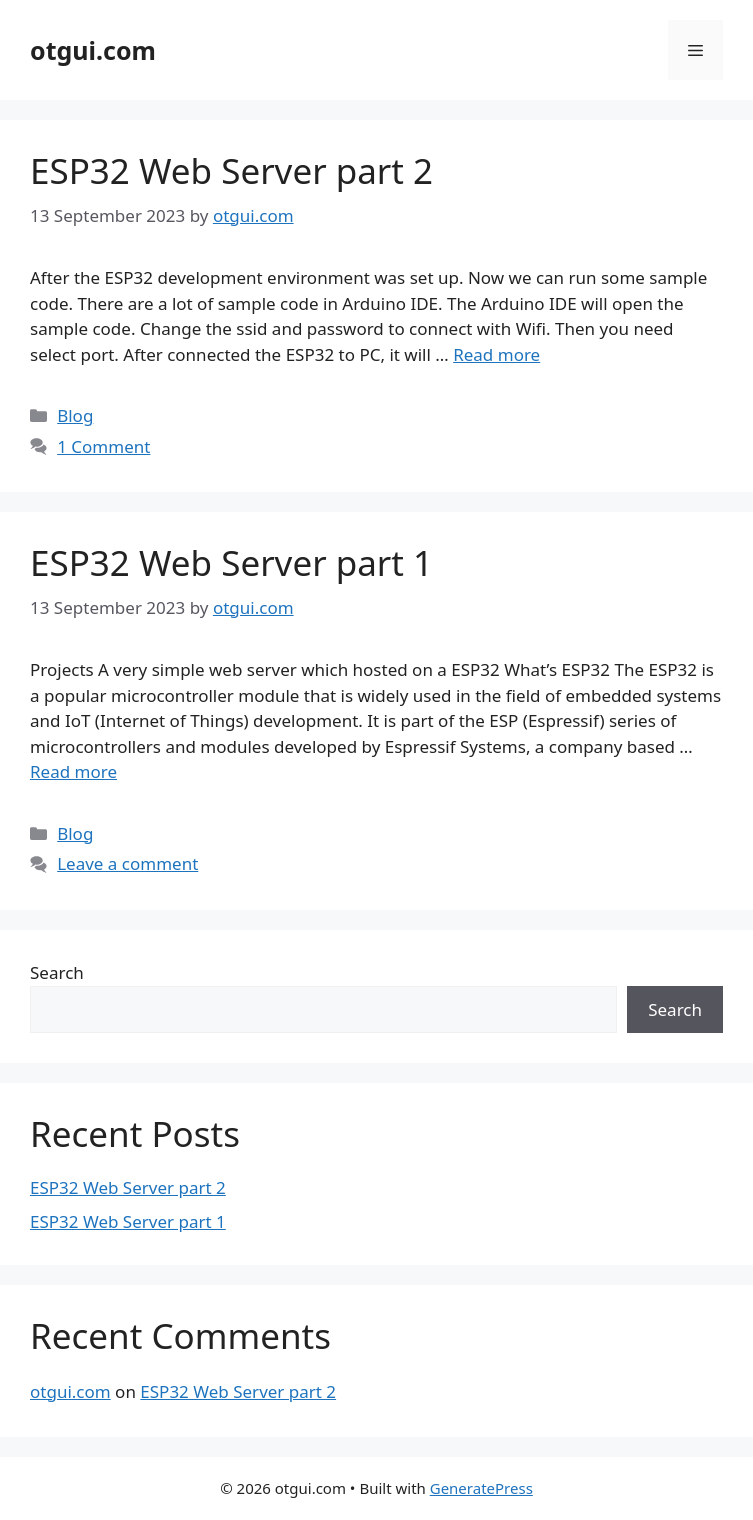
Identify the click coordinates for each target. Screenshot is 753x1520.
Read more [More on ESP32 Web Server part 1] (73, 771)
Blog (75, 415)
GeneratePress (481, 1488)
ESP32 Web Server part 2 (231, 170)
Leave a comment (127, 863)
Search (57, 972)
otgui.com (93, 50)
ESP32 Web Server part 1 (231, 562)
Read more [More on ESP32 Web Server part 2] (496, 354)
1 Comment (103, 446)
